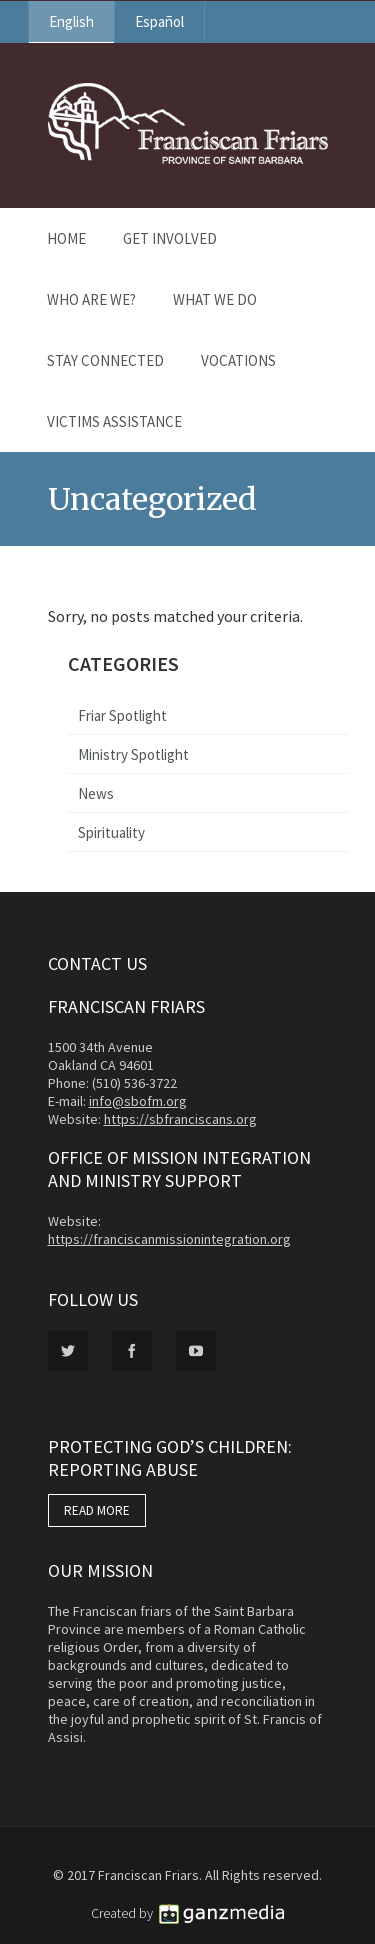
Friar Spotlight (122, 715)
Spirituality (111, 832)
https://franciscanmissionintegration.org (169, 1239)
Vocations (238, 360)
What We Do (215, 299)
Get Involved (170, 238)
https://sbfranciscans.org (180, 1119)
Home (66, 238)
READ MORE (97, 1510)
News (96, 793)
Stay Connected (105, 360)
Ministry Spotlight (133, 754)
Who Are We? (91, 299)
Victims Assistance (114, 421)
